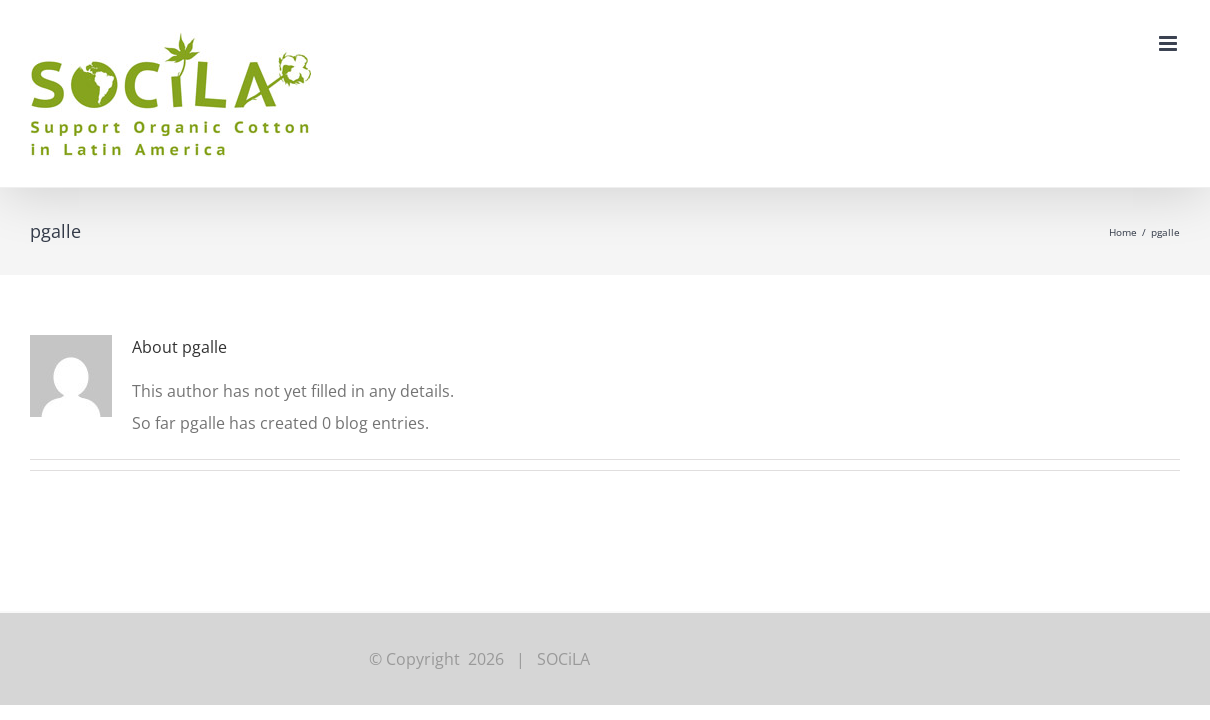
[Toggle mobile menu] (1169, 43)
